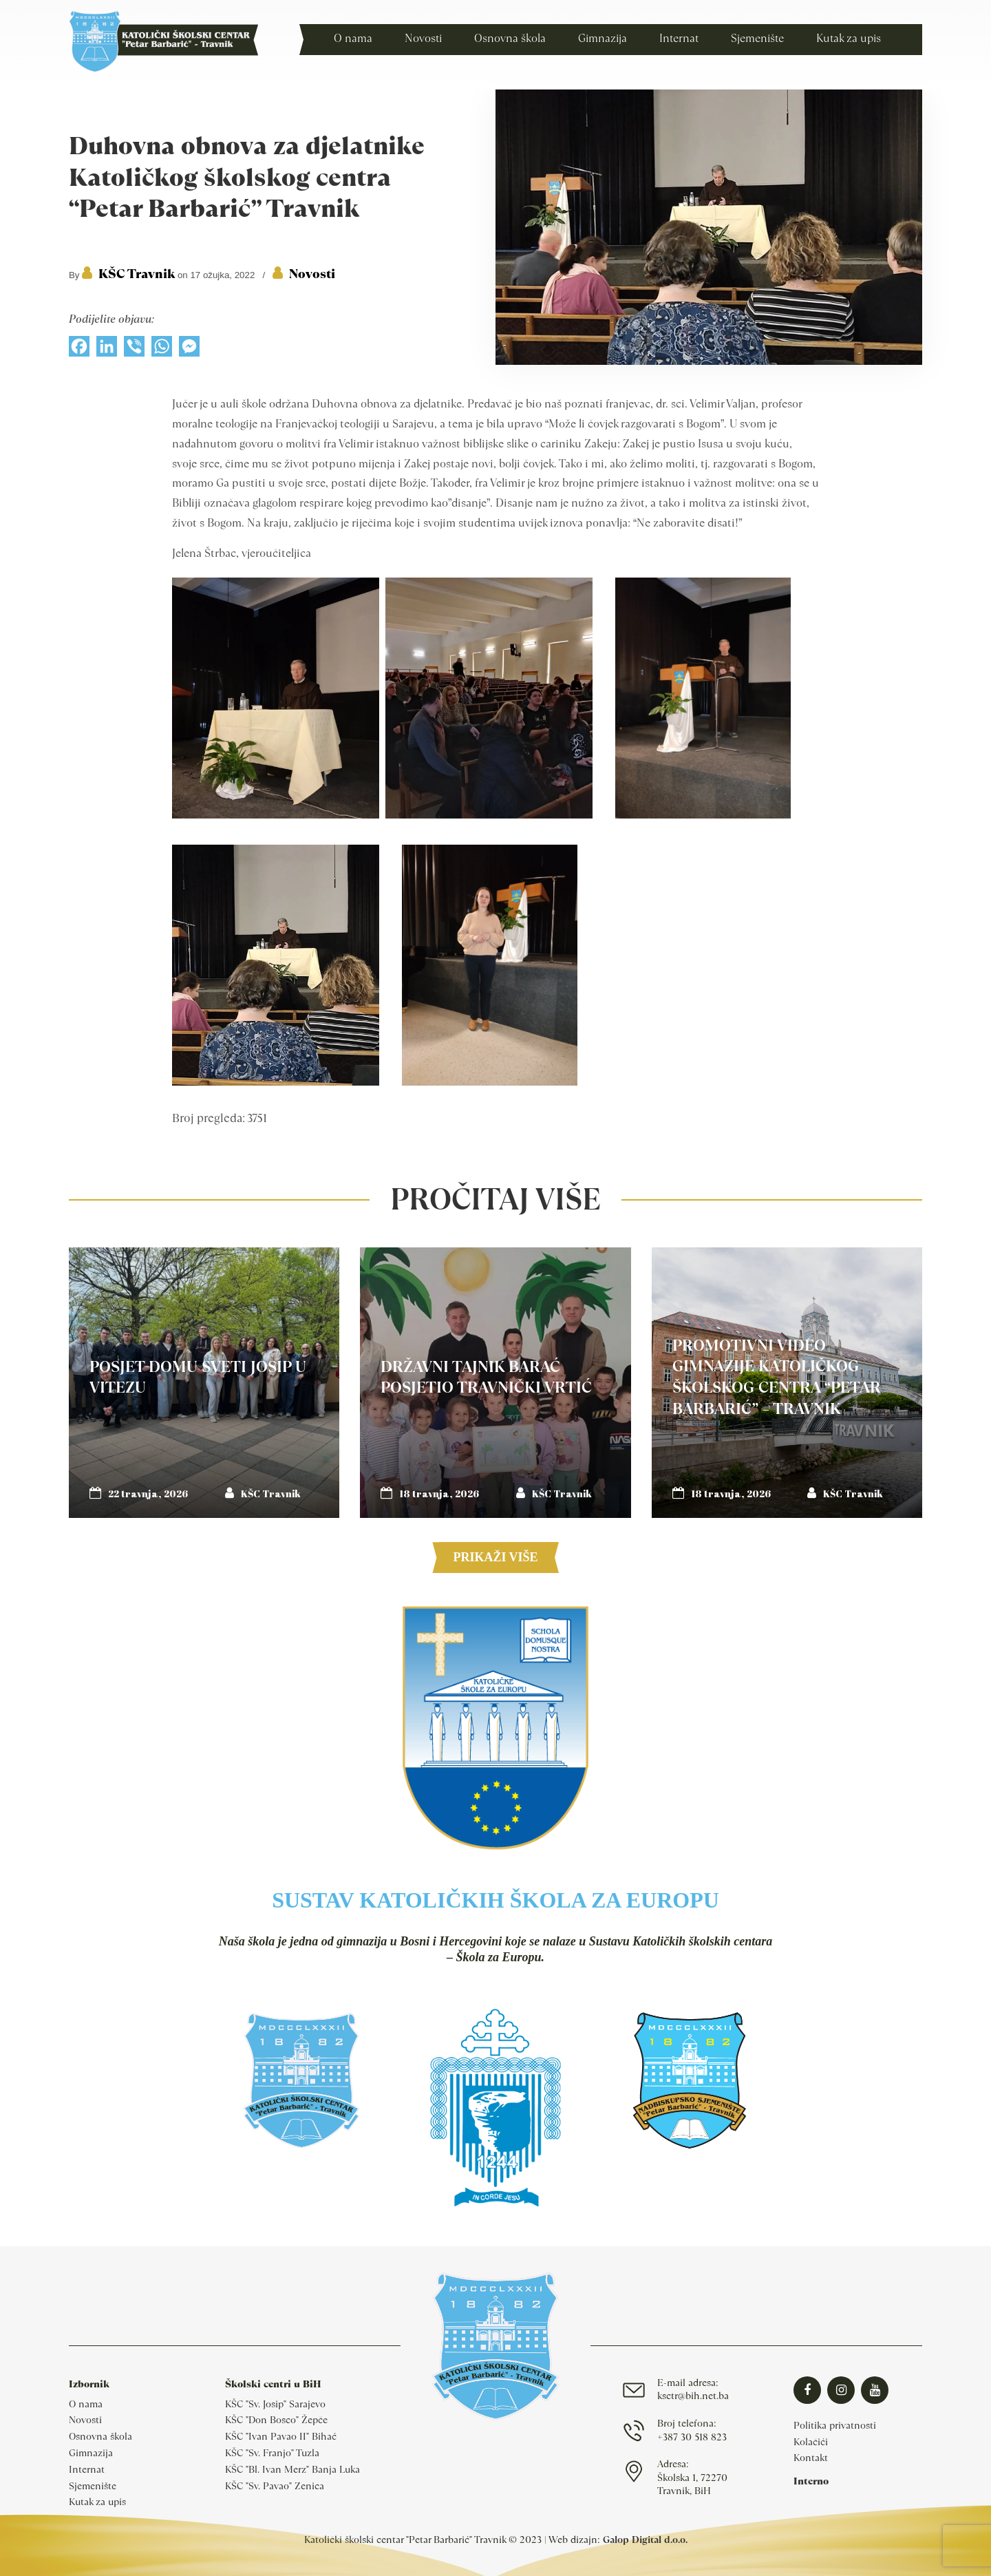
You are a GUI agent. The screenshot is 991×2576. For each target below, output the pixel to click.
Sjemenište (92, 2486)
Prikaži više (495, 1557)
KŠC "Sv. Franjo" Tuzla (272, 2453)
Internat (87, 2469)
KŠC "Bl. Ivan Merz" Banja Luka (292, 2469)
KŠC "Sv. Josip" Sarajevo (275, 2404)
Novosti (312, 273)
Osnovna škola (100, 2436)
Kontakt (810, 2457)
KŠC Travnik (136, 273)
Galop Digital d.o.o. (645, 2539)
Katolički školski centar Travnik (163, 41)
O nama (86, 2404)
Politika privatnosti (834, 2425)
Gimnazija (91, 2453)
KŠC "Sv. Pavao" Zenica (274, 2486)
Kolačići (810, 2442)
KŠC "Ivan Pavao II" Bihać (281, 2436)
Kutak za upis (97, 2502)
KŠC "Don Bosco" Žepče (276, 2420)
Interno (811, 2481)
